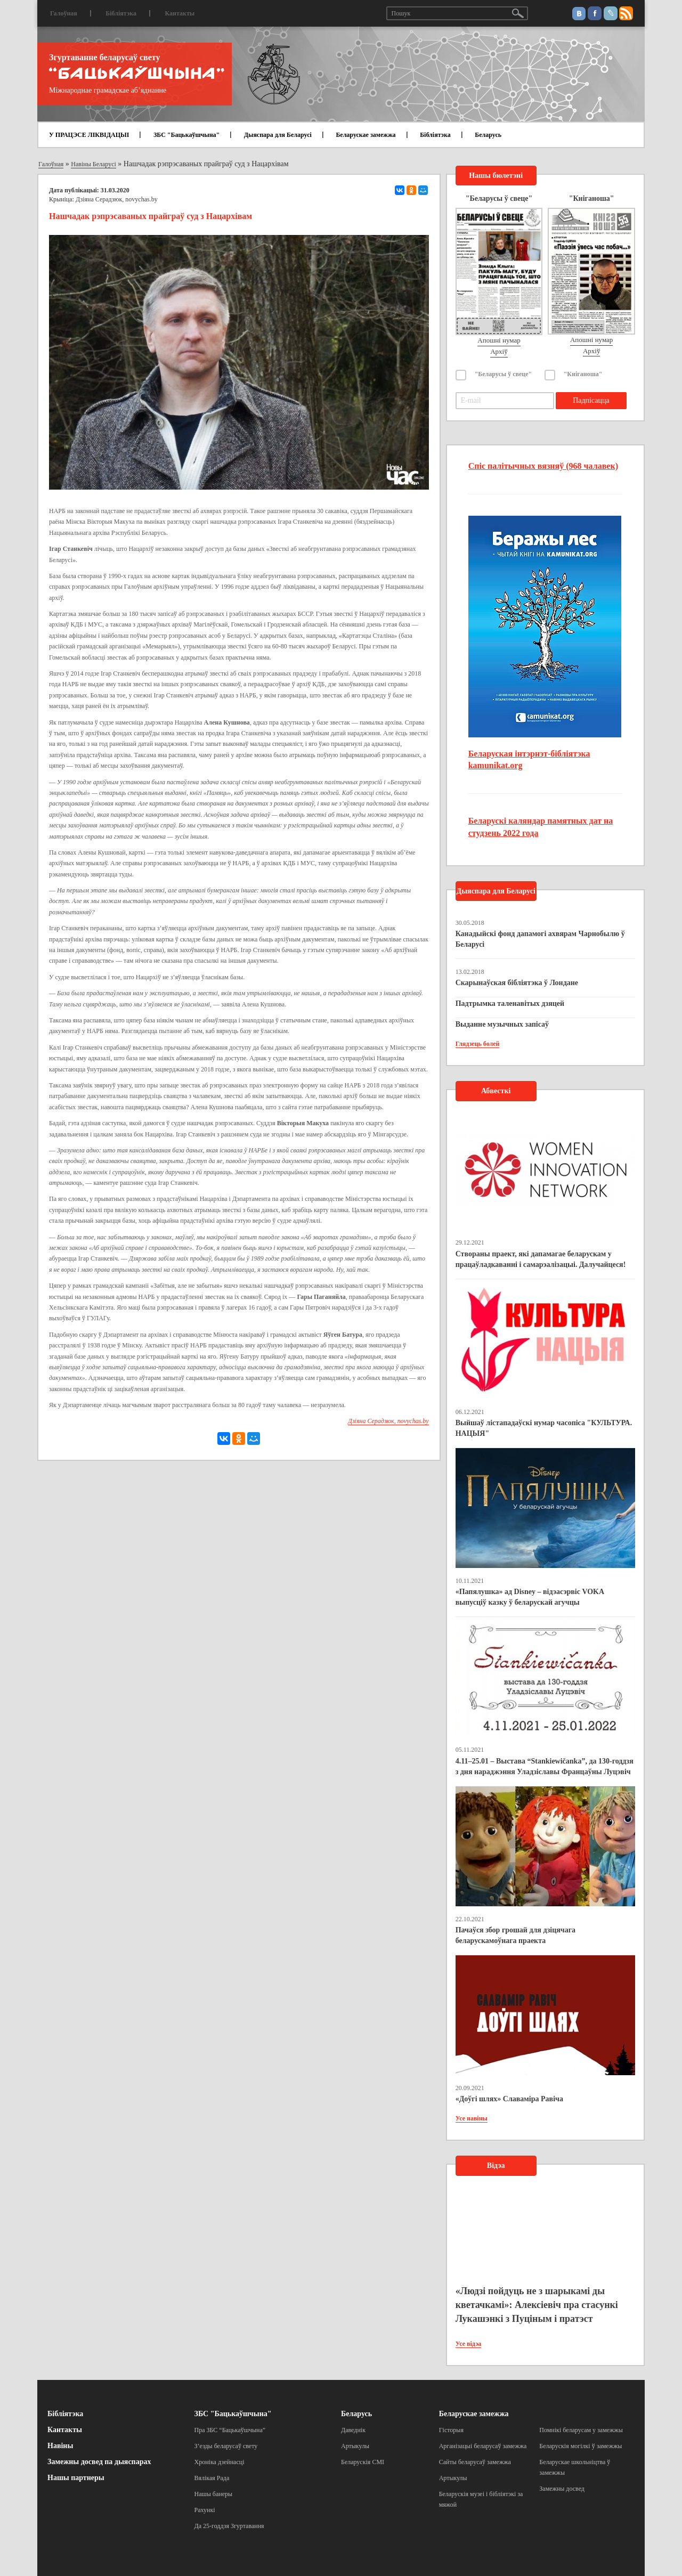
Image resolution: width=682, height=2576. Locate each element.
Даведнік (353, 2430)
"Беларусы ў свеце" (503, 374)
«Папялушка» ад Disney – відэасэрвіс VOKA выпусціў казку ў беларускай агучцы (530, 1597)
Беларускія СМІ (362, 2462)
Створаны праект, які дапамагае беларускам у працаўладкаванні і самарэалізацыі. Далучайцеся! (541, 1259)
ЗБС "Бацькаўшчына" (186, 135)
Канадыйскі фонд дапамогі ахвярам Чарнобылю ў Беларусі (540, 939)
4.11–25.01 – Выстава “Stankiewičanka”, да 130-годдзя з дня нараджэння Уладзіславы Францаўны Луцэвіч (545, 1766)
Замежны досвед (561, 2488)
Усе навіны (472, 2118)
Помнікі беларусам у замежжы (580, 2430)
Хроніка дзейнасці (219, 2462)
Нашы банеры (213, 2494)
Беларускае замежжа (365, 135)
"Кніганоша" (583, 374)
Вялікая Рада (212, 2478)
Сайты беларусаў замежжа (475, 2462)
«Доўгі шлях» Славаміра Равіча (509, 2099)
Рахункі (204, 2510)
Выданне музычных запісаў (502, 1024)
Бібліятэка (120, 13)
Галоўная (63, 13)
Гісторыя (451, 2430)
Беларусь (488, 135)
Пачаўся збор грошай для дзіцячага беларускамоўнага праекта (515, 1935)
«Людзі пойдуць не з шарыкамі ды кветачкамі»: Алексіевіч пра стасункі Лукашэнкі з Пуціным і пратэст (537, 2304)
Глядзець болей (478, 1043)
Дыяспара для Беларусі (278, 135)
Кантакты (179, 13)
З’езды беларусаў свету (226, 2446)
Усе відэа (469, 2343)
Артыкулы (355, 2446)
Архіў (499, 351)
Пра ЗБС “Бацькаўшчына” (230, 2430)
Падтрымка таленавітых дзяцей (510, 1003)
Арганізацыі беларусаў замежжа (483, 2446)
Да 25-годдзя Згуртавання (229, 2526)
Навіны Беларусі (93, 164)
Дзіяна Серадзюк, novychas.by (117, 199)
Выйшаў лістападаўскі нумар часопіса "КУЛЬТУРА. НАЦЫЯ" (544, 1428)
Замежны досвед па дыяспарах (99, 2462)
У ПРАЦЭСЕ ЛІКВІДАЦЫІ (89, 135)
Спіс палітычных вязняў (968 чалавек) (543, 465)
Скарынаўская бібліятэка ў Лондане (517, 983)
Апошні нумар (498, 340)
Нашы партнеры (75, 2478)
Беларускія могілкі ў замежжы (580, 2446)
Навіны (60, 2446)
